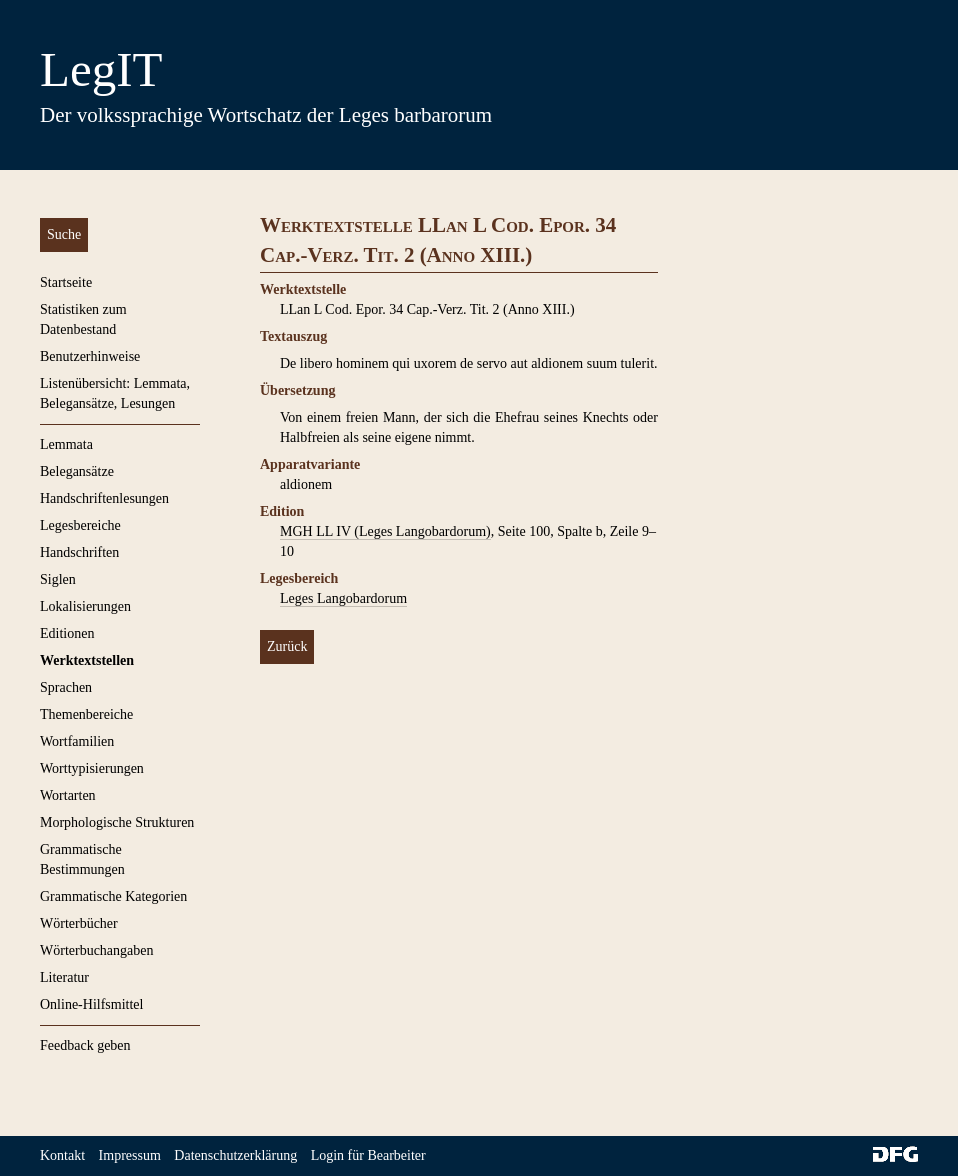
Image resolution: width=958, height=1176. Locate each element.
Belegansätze (77, 471)
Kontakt (62, 1155)
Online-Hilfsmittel (91, 1004)
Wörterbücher (79, 923)
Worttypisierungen (92, 768)
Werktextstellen (87, 660)
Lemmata (66, 444)
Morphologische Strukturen (117, 822)
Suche (64, 234)
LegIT (101, 69)
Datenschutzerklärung (235, 1155)
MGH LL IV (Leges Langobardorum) (385, 531)
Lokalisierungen (85, 606)
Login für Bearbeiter (368, 1155)
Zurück (287, 646)
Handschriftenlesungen (104, 498)
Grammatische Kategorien (113, 896)
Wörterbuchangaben (97, 950)
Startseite (66, 282)
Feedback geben (85, 1045)
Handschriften (79, 552)
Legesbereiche (80, 525)
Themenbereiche (86, 714)
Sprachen (66, 687)
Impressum (130, 1155)
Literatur (64, 977)
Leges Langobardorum (343, 598)
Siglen (58, 579)
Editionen (67, 633)
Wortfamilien (77, 741)
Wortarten (68, 795)
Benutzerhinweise (90, 356)
